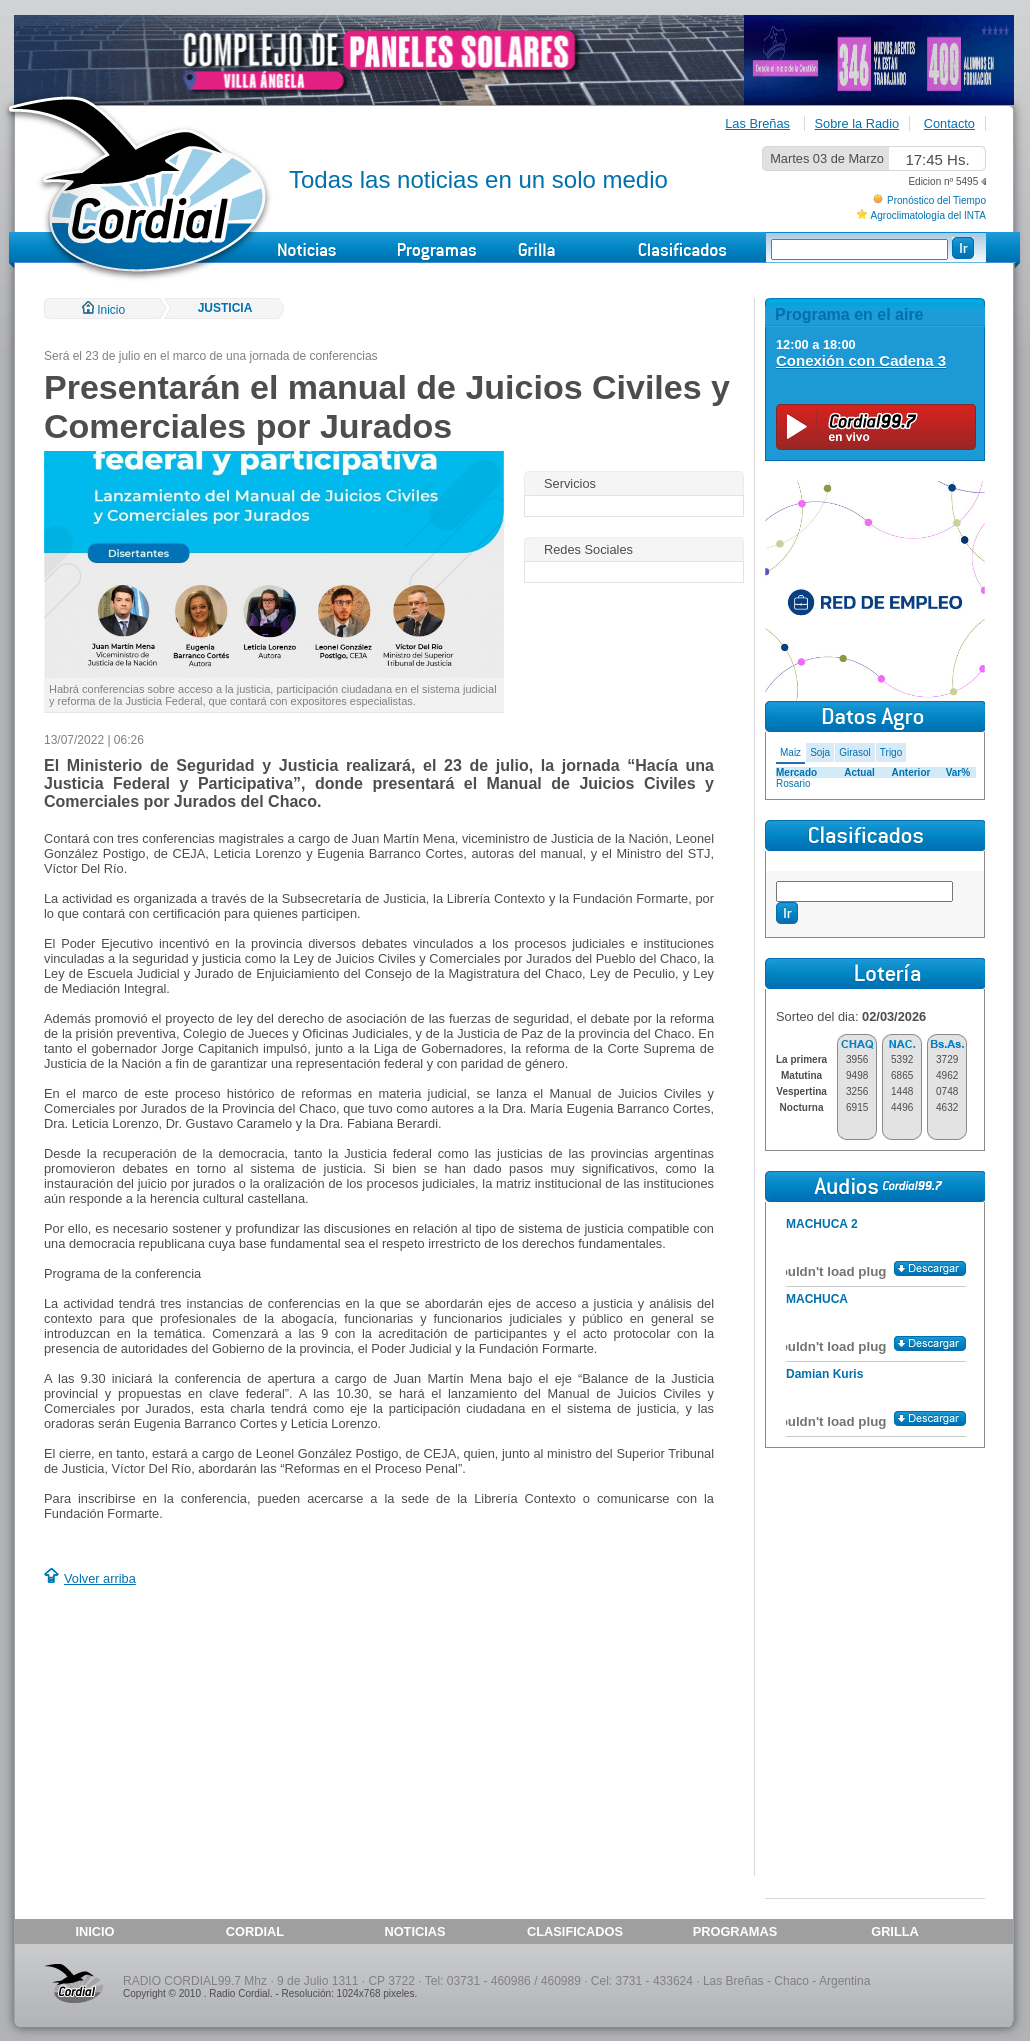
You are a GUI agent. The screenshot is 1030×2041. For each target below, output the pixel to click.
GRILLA (895, 1931)
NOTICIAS (414, 1931)
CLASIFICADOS (575, 1931)
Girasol (855, 752)
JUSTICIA (225, 308)
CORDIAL (255, 1931)
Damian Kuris (824, 1374)
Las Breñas (757, 123)
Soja (820, 752)
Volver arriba (100, 1578)
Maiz (790, 752)
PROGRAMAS (735, 1931)
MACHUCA (817, 1299)
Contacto (949, 123)
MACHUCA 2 (822, 1224)
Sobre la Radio (857, 123)
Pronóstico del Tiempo (936, 200)
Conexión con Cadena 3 (861, 360)
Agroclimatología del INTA (928, 215)
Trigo (891, 752)
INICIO (94, 1931)
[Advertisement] (212, 1734)
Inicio (103, 310)
